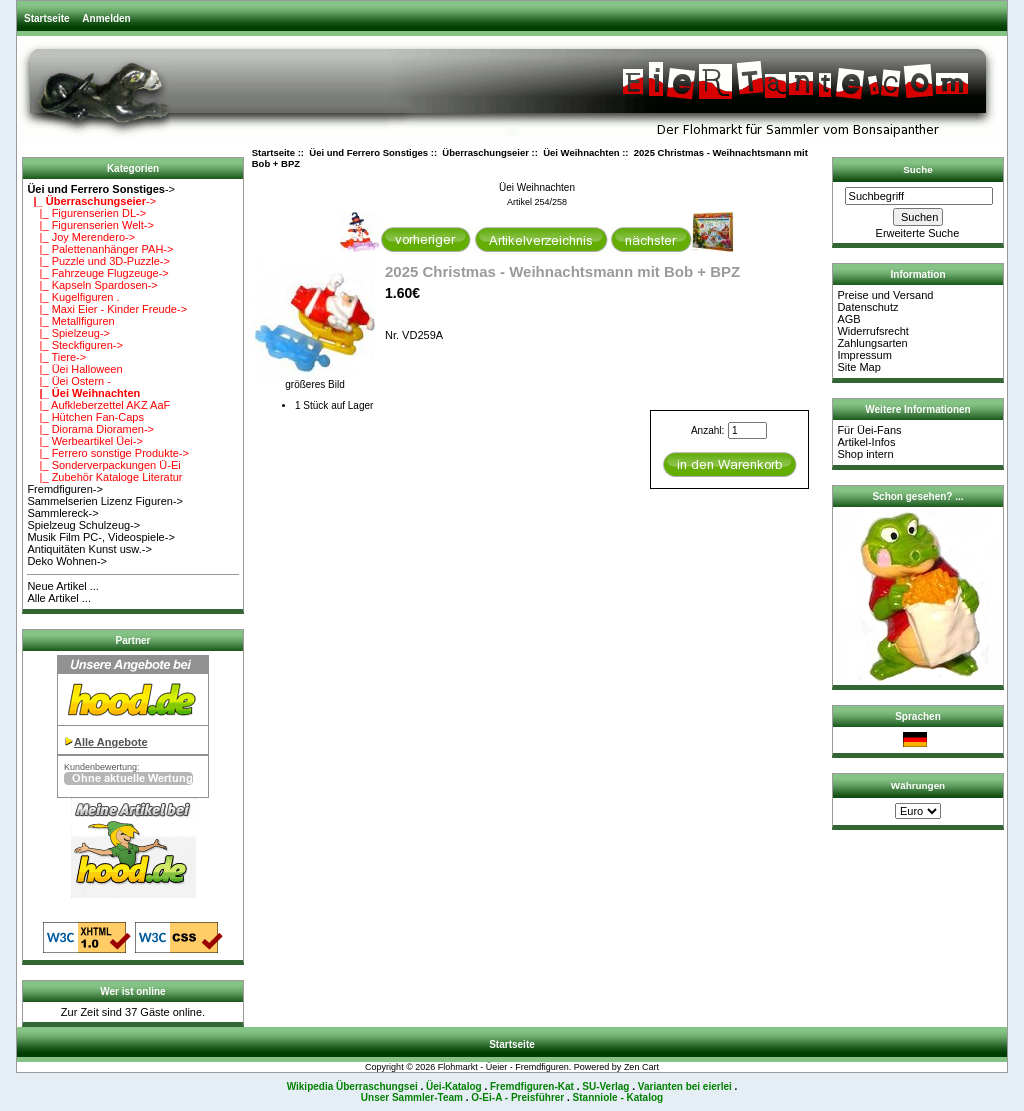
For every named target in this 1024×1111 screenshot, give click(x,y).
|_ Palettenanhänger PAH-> (100, 249)
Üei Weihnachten (581, 152)
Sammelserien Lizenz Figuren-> (105, 501)
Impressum (864, 355)
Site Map (858, 367)
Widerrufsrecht (873, 331)
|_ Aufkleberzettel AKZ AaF (98, 405)
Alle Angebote (111, 742)
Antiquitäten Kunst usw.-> (89, 549)
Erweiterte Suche (918, 233)
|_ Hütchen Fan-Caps (85, 417)
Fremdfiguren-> (65, 489)
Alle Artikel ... (59, 598)
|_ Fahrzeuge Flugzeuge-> (97, 273)
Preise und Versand (885, 295)
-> (101, 189)
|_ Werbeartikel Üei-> (84, 441)
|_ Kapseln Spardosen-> (92, 285)
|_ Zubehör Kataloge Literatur (104, 477)
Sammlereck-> (62, 513)
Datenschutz (867, 307)
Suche (918, 169)
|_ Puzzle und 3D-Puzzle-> (98, 261)
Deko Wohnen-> (67, 561)
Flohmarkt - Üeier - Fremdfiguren (503, 1067)
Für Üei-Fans (869, 430)
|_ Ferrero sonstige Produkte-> (108, 453)
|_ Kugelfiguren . (73, 297)
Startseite (47, 18)
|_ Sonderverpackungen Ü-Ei (103, 465)
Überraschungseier (485, 152)
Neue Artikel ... (63, 586)
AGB (848, 319)
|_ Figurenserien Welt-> (90, 225)
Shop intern (865, 454)
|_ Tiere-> (56, 357)
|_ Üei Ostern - (69, 381)
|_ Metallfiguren (70, 321)
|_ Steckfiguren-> (75, 345)
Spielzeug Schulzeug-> (83, 525)
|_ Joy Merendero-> (81, 237)
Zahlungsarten (872, 343)
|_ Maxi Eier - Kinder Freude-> (107, 309)
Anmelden (106, 18)
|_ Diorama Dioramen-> (90, 429)
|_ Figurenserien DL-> (86, 213)
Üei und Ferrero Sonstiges (368, 152)
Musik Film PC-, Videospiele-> (100, 537)
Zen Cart (641, 1067)
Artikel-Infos (866, 442)
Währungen (918, 785)
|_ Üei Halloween (74, 369)
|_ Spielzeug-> (68, 333)
